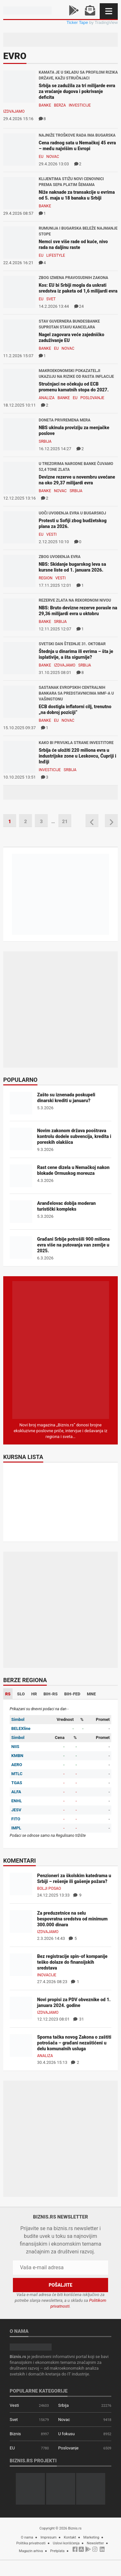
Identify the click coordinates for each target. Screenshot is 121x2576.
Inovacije (46, 1975)
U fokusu (66, 2434)
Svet (51, 299)
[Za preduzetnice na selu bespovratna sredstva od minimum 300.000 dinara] (21, 1921)
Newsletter (95, 2543)
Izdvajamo (14, 111)
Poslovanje (92, 398)
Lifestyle (55, 255)
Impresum (48, 2537)
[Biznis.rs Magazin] (60, 1349)
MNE (91, 1693)
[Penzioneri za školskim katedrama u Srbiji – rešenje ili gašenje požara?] (21, 1883)
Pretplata (57, 2551)
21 (64, 821)
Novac (52, 156)
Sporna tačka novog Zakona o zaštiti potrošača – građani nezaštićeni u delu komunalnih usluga (74, 2042)
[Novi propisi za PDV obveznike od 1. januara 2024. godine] (21, 2007)
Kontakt (70, 2537)
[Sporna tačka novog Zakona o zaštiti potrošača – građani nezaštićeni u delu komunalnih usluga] (21, 2045)
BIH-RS (51, 1693)
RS (8, 1693)
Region (45, 578)
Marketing (91, 2537)
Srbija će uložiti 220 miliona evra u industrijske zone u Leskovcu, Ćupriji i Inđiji (77, 756)
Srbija (45, 441)
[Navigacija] (109, 11)
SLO (21, 1693)
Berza (60, 105)
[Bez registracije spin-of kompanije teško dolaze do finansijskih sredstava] (21, 1964)
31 (78, 2019)
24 (79, 306)
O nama (27, 2537)
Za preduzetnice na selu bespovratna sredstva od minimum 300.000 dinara (72, 1918)
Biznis (15, 2434)
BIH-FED (72, 1693)
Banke (45, 105)
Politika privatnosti (30, 2543)
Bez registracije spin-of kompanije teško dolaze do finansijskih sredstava (72, 1962)
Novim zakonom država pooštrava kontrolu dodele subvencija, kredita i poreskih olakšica (74, 1136)
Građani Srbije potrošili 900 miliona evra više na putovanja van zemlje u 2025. (73, 1244)
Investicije (80, 105)
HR (34, 1693)
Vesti (51, 534)
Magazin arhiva (31, 2551)
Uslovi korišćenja (66, 2543)
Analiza (47, 398)
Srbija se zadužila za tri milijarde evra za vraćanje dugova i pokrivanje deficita (77, 91)
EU (41, 156)
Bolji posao (49, 1888)
